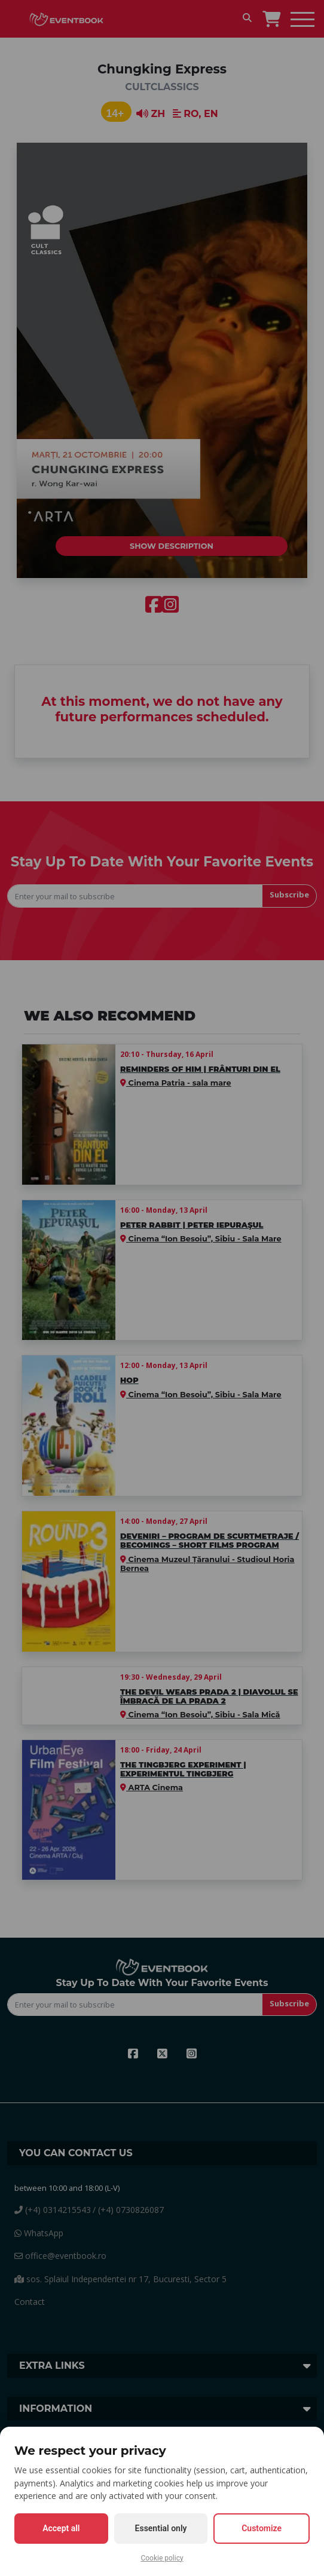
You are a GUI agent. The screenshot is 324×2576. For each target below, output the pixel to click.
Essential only (161, 2528)
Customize (262, 2528)
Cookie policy (161, 2558)
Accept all (61, 2528)
